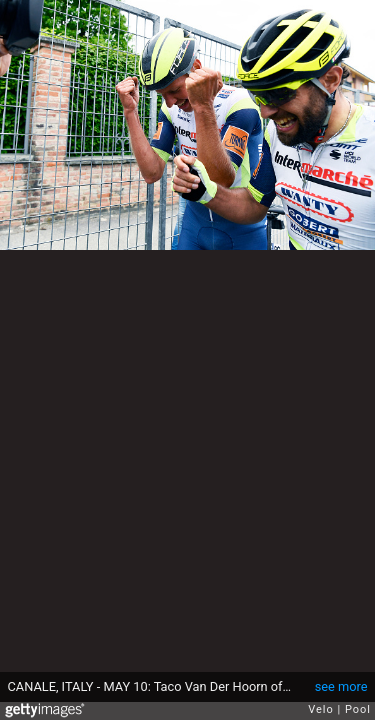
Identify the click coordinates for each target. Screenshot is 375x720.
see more (341, 686)
